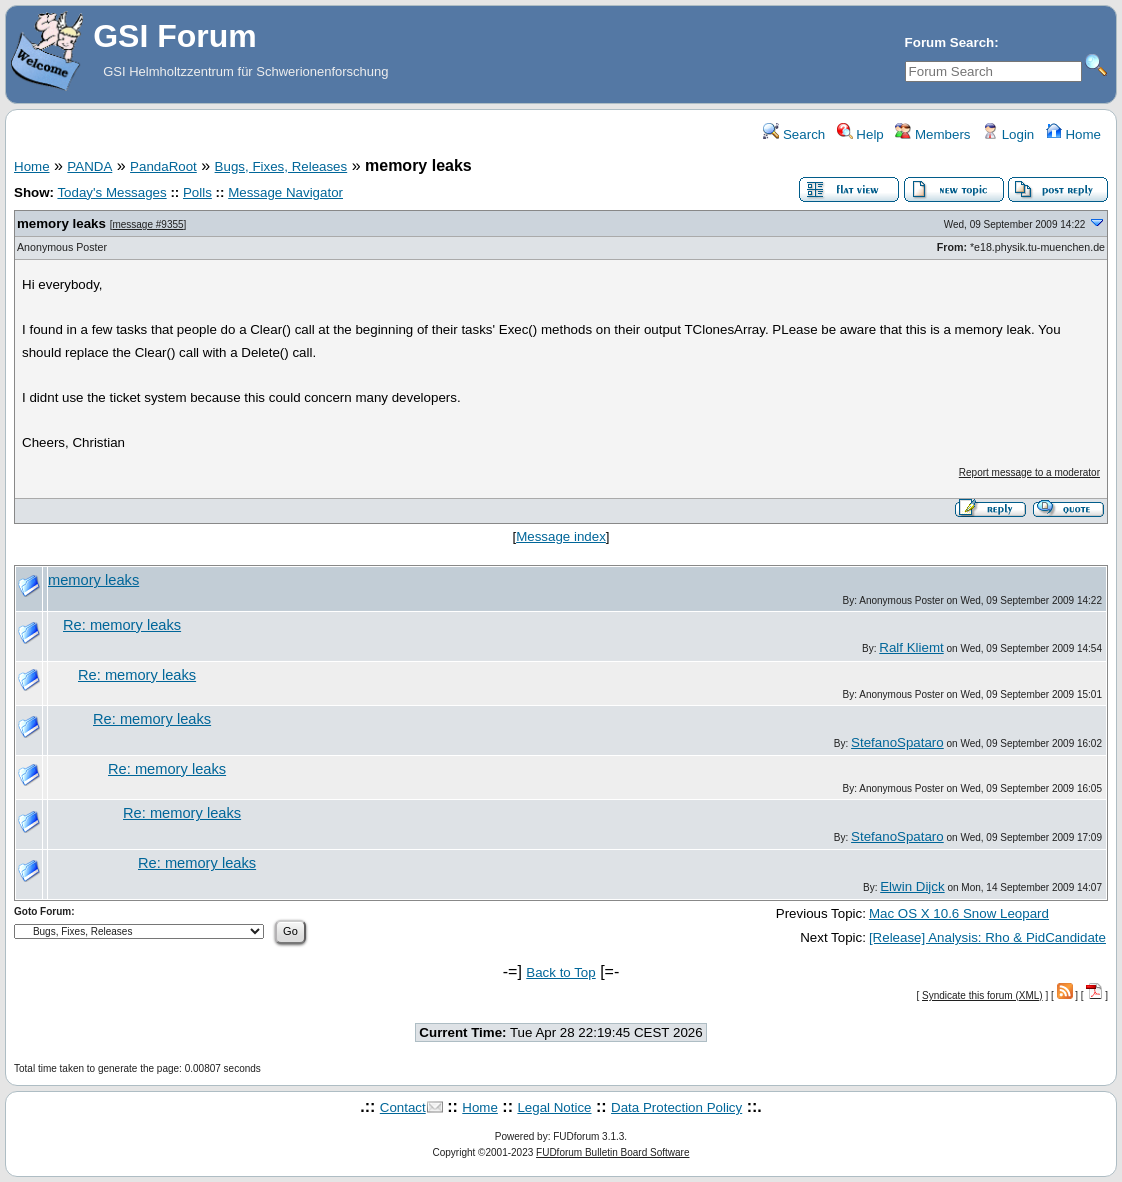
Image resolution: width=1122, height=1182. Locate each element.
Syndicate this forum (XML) (982, 995)
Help (860, 134)
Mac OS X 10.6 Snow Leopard (959, 913)
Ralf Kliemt (911, 647)
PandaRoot (163, 166)
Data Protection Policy (676, 1107)
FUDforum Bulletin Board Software (612, 1152)
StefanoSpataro (897, 742)
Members (932, 134)
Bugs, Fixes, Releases (281, 166)
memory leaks (61, 223)
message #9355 (147, 224)
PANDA (89, 166)
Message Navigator (285, 192)
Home (1073, 134)
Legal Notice (554, 1107)
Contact (403, 1107)
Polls (197, 192)
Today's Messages (111, 192)
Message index (561, 536)
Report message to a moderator (1029, 472)
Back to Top (560, 972)
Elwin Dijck (912, 886)
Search (794, 134)
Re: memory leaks (122, 625)
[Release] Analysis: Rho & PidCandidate (987, 937)
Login (1008, 134)
